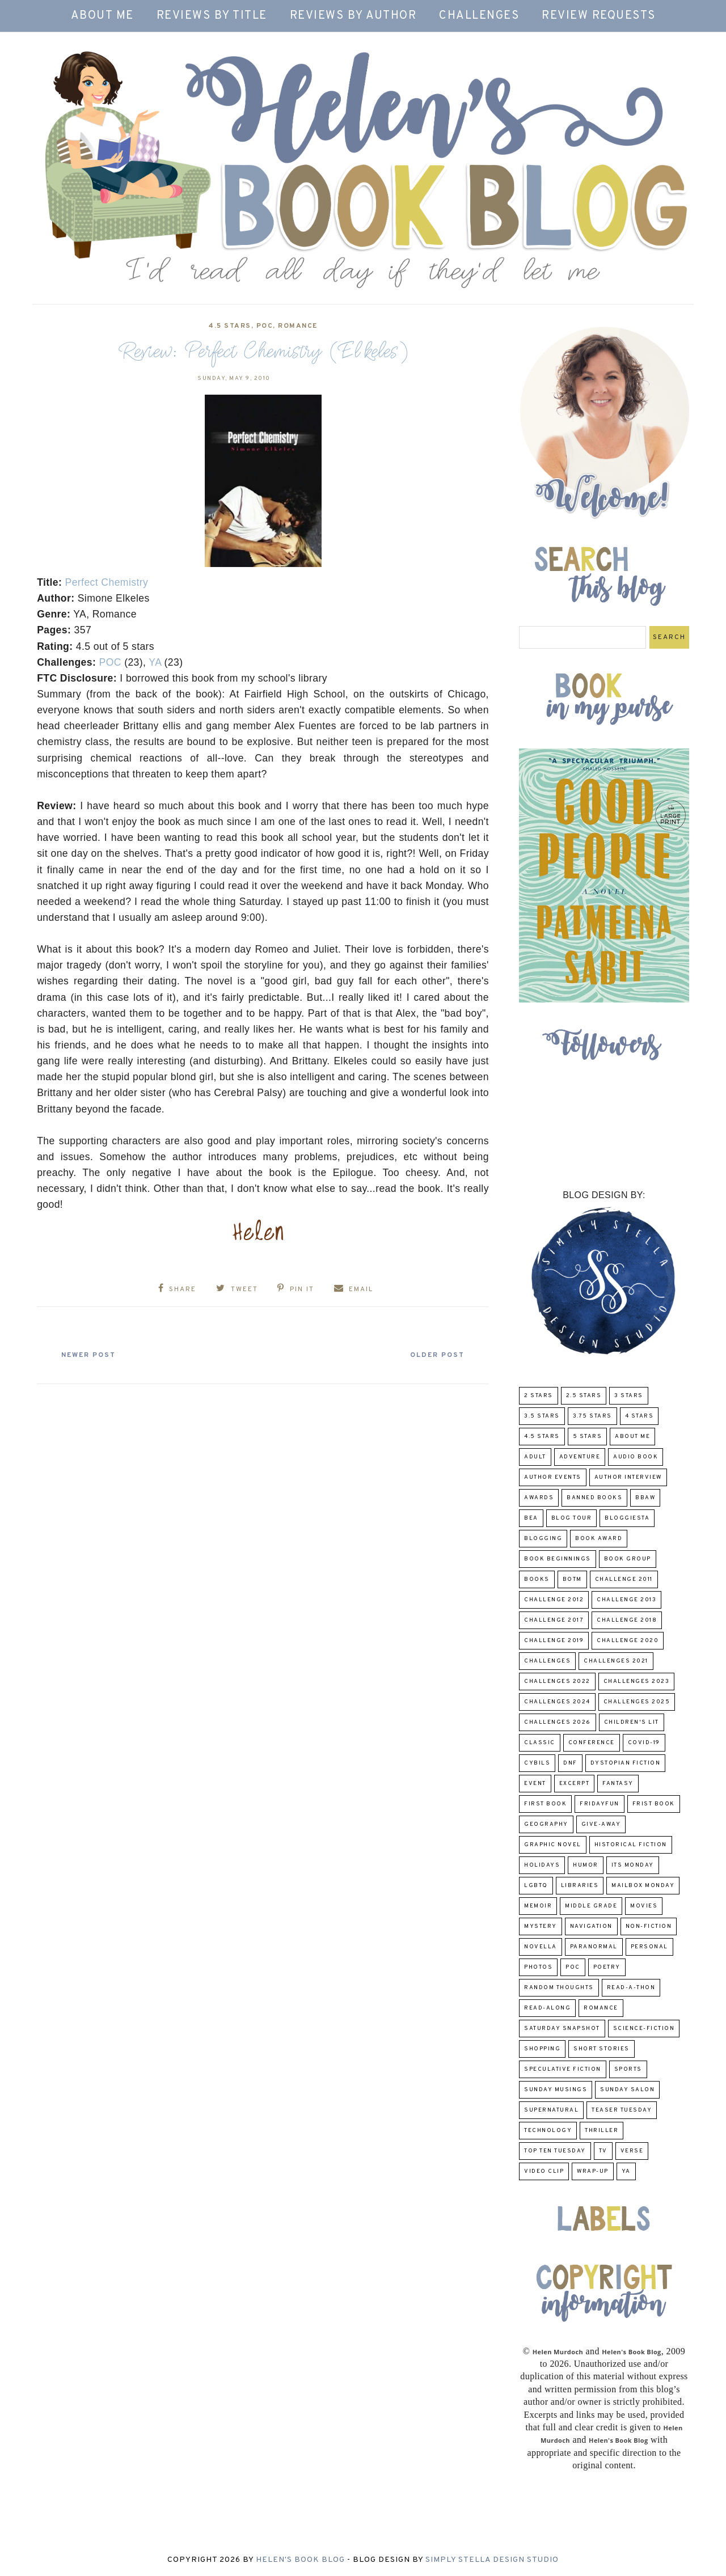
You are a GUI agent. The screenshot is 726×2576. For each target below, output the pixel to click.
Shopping (542, 2049)
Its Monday (632, 1865)
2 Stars (538, 1395)
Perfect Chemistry (107, 582)
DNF (570, 1763)
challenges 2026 (557, 1722)
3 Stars (628, 1395)
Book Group (627, 1559)
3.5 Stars (542, 1416)
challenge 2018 (627, 1620)
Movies (643, 1906)
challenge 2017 (554, 1620)
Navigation (591, 1926)
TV (603, 2151)
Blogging (543, 1538)
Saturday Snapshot (562, 2028)
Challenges (479, 16)
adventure (580, 1457)
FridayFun (599, 1804)
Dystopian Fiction (625, 1763)
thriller (601, 2130)
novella (540, 1947)
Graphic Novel (552, 1845)
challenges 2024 (557, 1702)
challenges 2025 (636, 1702)
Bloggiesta (627, 1518)
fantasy (618, 1783)
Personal (649, 1947)
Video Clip (544, 2171)
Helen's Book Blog (300, 2560)
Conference (591, 1742)
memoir (538, 1906)
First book (545, 1804)
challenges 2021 (616, 1661)
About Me (102, 16)
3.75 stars (592, 1416)
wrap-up (593, 2171)
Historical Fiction (630, 1845)
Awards (539, 1497)
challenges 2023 (636, 1681)
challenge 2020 (628, 1640)
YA (155, 662)
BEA (531, 1518)
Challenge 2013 (626, 1600)
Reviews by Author (353, 16)
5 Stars (587, 1436)
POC (264, 326)
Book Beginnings (557, 1559)
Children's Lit (631, 1722)
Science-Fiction (644, 2028)
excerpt (574, 1783)
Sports (628, 2069)
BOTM (572, 1579)
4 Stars (639, 1416)
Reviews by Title (212, 16)
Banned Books (594, 1497)
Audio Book (635, 1457)
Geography (546, 1824)
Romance (298, 326)
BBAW (645, 1497)
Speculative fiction (562, 2069)
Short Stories (601, 2049)
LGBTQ (536, 1885)
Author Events (552, 1477)
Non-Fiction (649, 1926)
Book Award (598, 1538)
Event (535, 1783)
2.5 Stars (584, 1395)
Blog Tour (571, 1518)
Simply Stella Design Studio (492, 2560)
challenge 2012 (554, 1600)
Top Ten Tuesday (555, 2151)
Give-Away (601, 1824)
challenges (547, 1661)
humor (585, 1865)
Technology (548, 2130)
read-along (547, 2008)
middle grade (591, 1906)
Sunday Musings (555, 2089)
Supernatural (551, 2110)
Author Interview (628, 1477)
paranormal (594, 1947)
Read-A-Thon (631, 1987)
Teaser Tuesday (622, 2110)
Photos (538, 1967)
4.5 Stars (229, 326)
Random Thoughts (559, 1987)
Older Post (434, 1354)
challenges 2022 (557, 1681)
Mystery (540, 1926)
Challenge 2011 (624, 1579)
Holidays (542, 1865)
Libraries (580, 1885)
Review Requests (599, 16)
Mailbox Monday (642, 1885)
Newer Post (91, 1354)
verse (632, 2151)
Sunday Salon (627, 2089)
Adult (535, 1457)
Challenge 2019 (554, 1640)
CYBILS (537, 1763)
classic (539, 1742)
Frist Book (653, 1804)
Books (537, 1579)
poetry (607, 1967)
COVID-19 (644, 1742)
